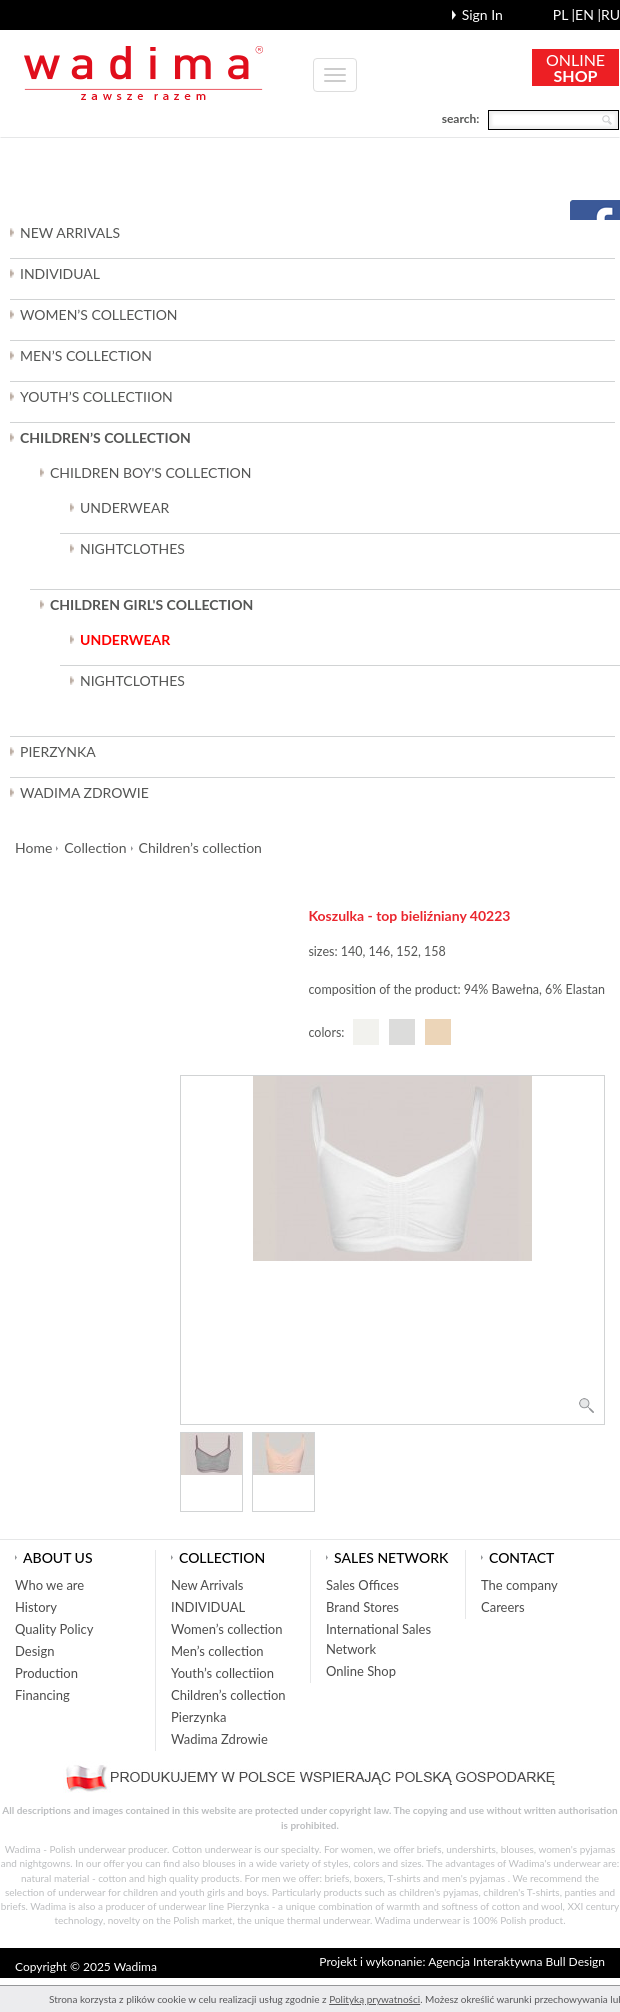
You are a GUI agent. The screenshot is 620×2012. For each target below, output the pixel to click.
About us (58, 1557)
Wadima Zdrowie (84, 792)
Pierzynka (58, 751)
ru (610, 14)
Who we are (49, 1585)
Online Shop (361, 1671)
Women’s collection (226, 1629)
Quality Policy (54, 1629)
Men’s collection (217, 1651)
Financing (42, 1695)
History (36, 1607)
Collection (95, 847)
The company (519, 1585)
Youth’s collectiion (222, 1673)
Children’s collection (200, 847)
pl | (564, 14)
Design (34, 1651)
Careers (503, 1607)
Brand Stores (362, 1607)
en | (588, 14)
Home (33, 847)
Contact (521, 1557)
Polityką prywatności (374, 1999)
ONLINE (575, 67)
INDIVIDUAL (60, 273)
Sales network (391, 1557)
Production (46, 1673)
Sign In (482, 14)
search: (461, 118)
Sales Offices (362, 1585)
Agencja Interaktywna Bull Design (516, 1961)
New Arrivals (70, 232)
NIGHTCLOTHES (132, 548)
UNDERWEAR (124, 507)
